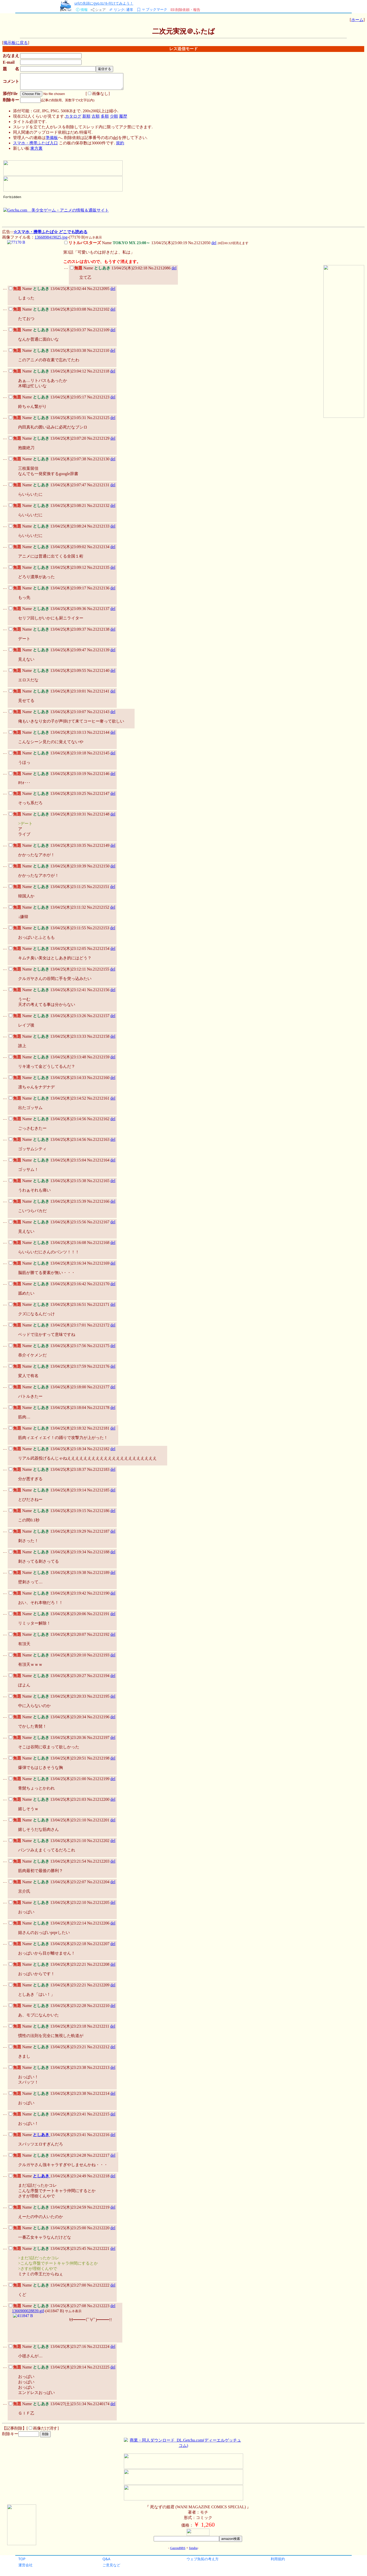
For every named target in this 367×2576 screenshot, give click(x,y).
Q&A (106, 2558)
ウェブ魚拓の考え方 (203, 2558)
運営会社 (25, 2565)
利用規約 (278, 2558)
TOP (21, 2558)
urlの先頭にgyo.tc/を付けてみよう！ (103, 3)
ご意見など (111, 2565)
